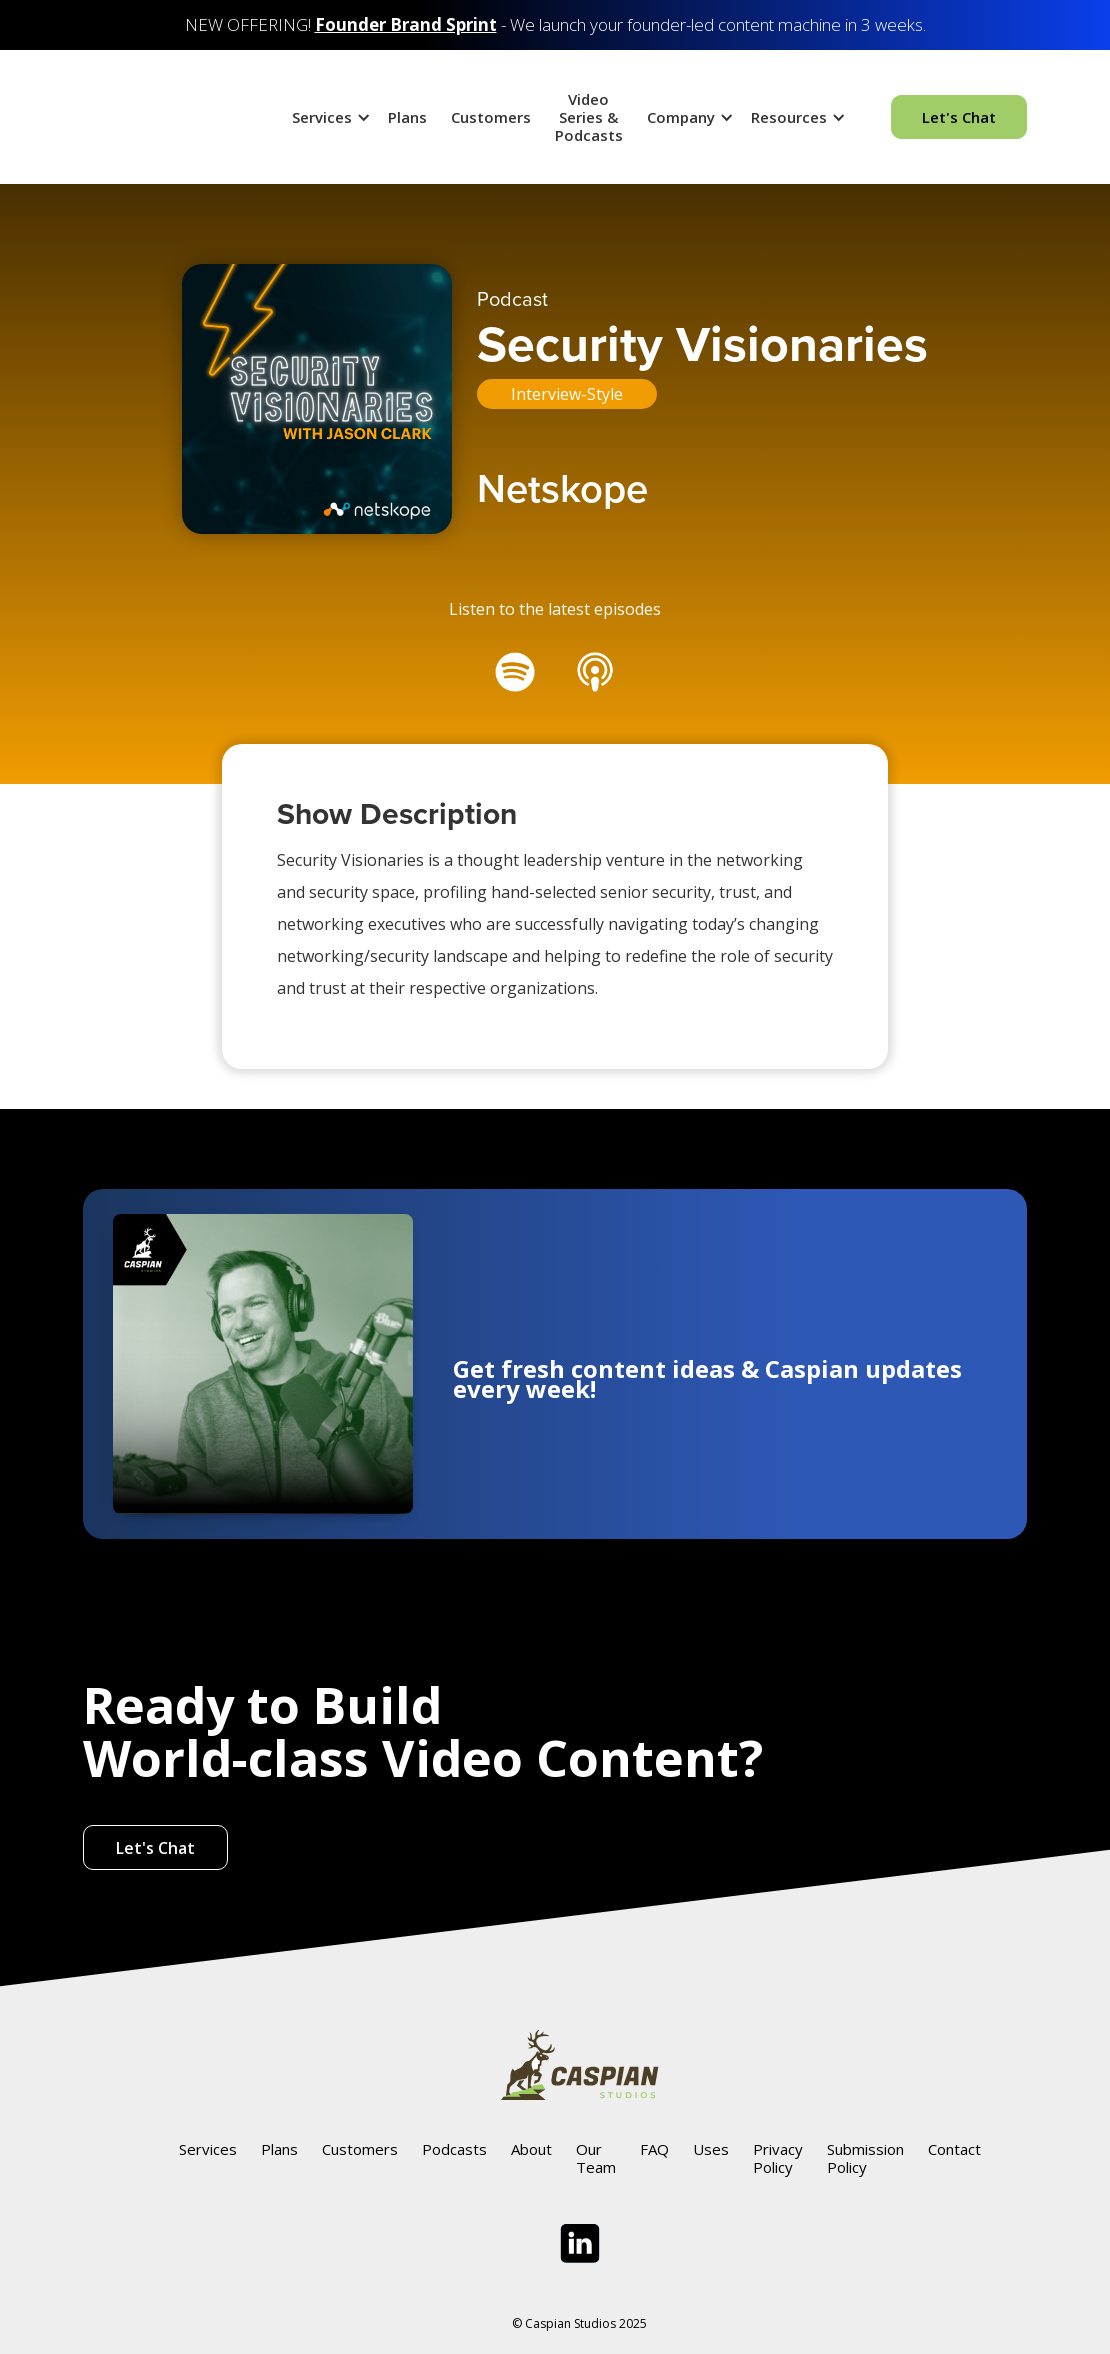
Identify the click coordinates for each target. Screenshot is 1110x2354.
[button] (328, 117)
